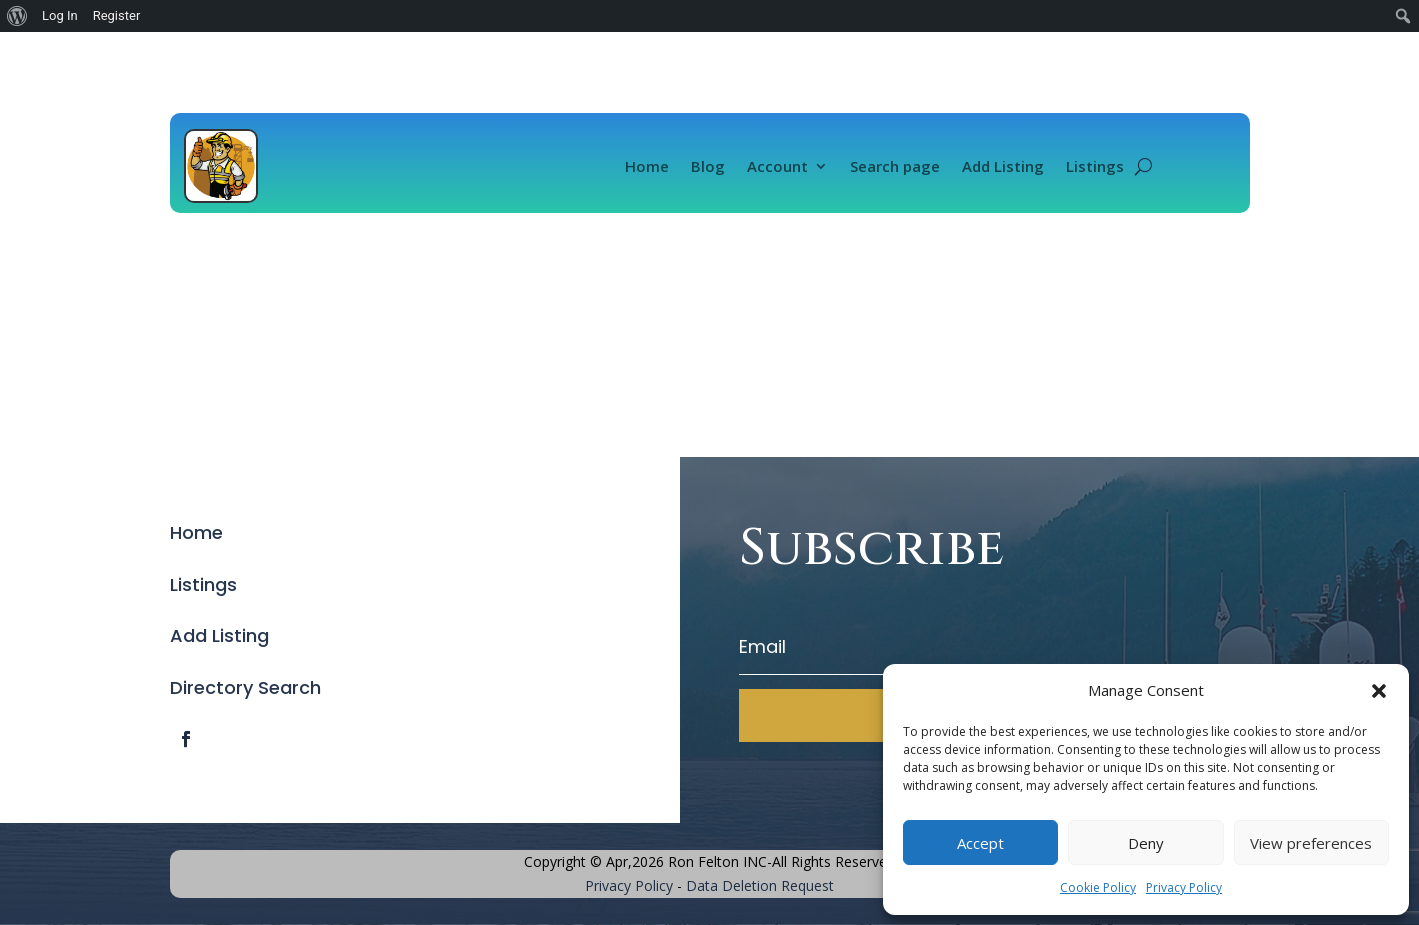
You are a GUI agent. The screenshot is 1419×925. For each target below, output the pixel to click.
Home (647, 166)
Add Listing (1003, 166)
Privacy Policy (1184, 887)
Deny (1146, 843)
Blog (708, 166)
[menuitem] (17, 16)
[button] (1379, 691)
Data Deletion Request (760, 885)
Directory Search (245, 687)
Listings (1095, 166)
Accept (980, 843)
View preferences (1311, 843)
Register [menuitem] (117, 15)
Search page (895, 166)
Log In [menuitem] (60, 15)
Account (777, 166)
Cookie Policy (1098, 887)
